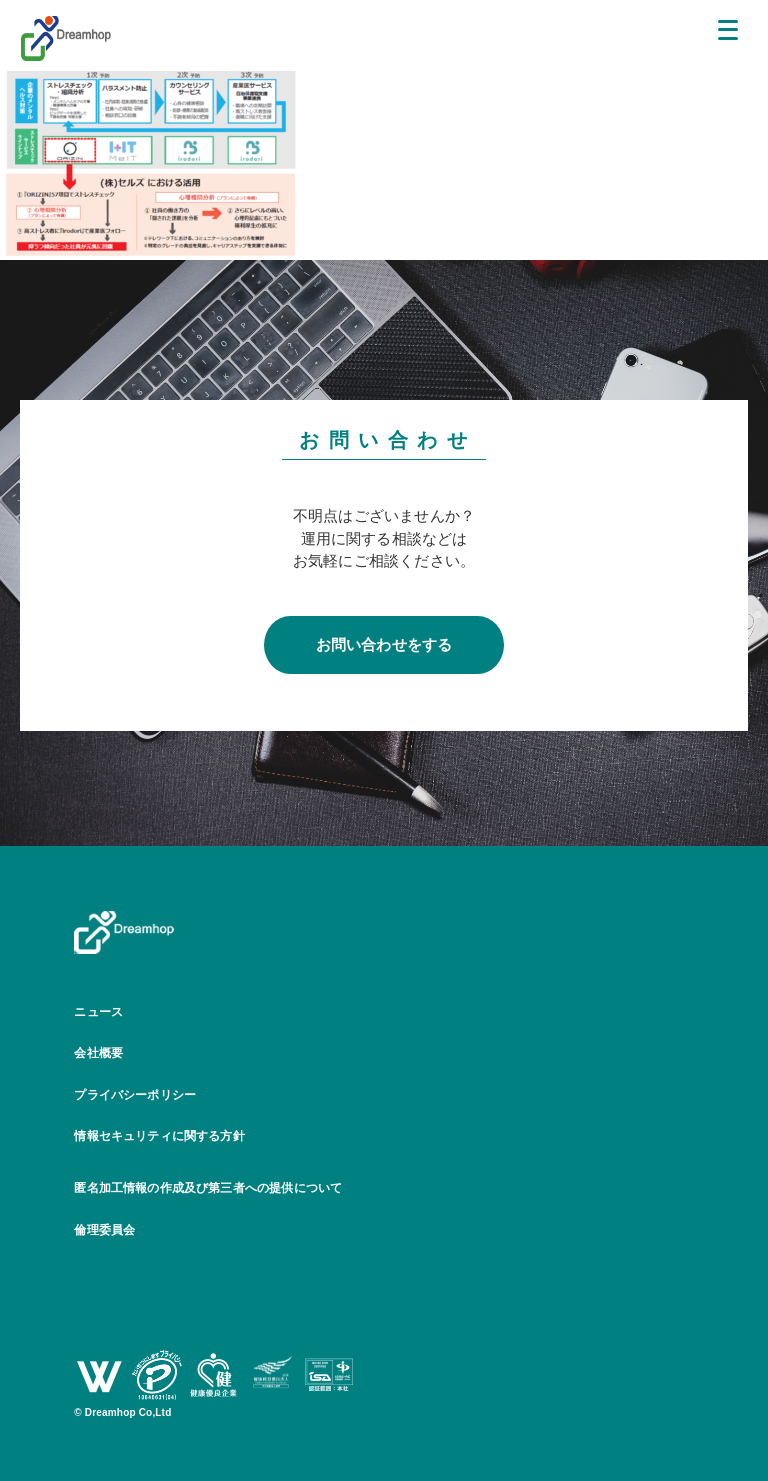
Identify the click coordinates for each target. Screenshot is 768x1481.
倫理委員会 (104, 1230)
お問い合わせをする (384, 644)
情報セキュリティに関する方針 (159, 1136)
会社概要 (98, 1053)
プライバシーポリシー (135, 1095)
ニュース (98, 1012)
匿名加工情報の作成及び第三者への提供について (208, 1188)
